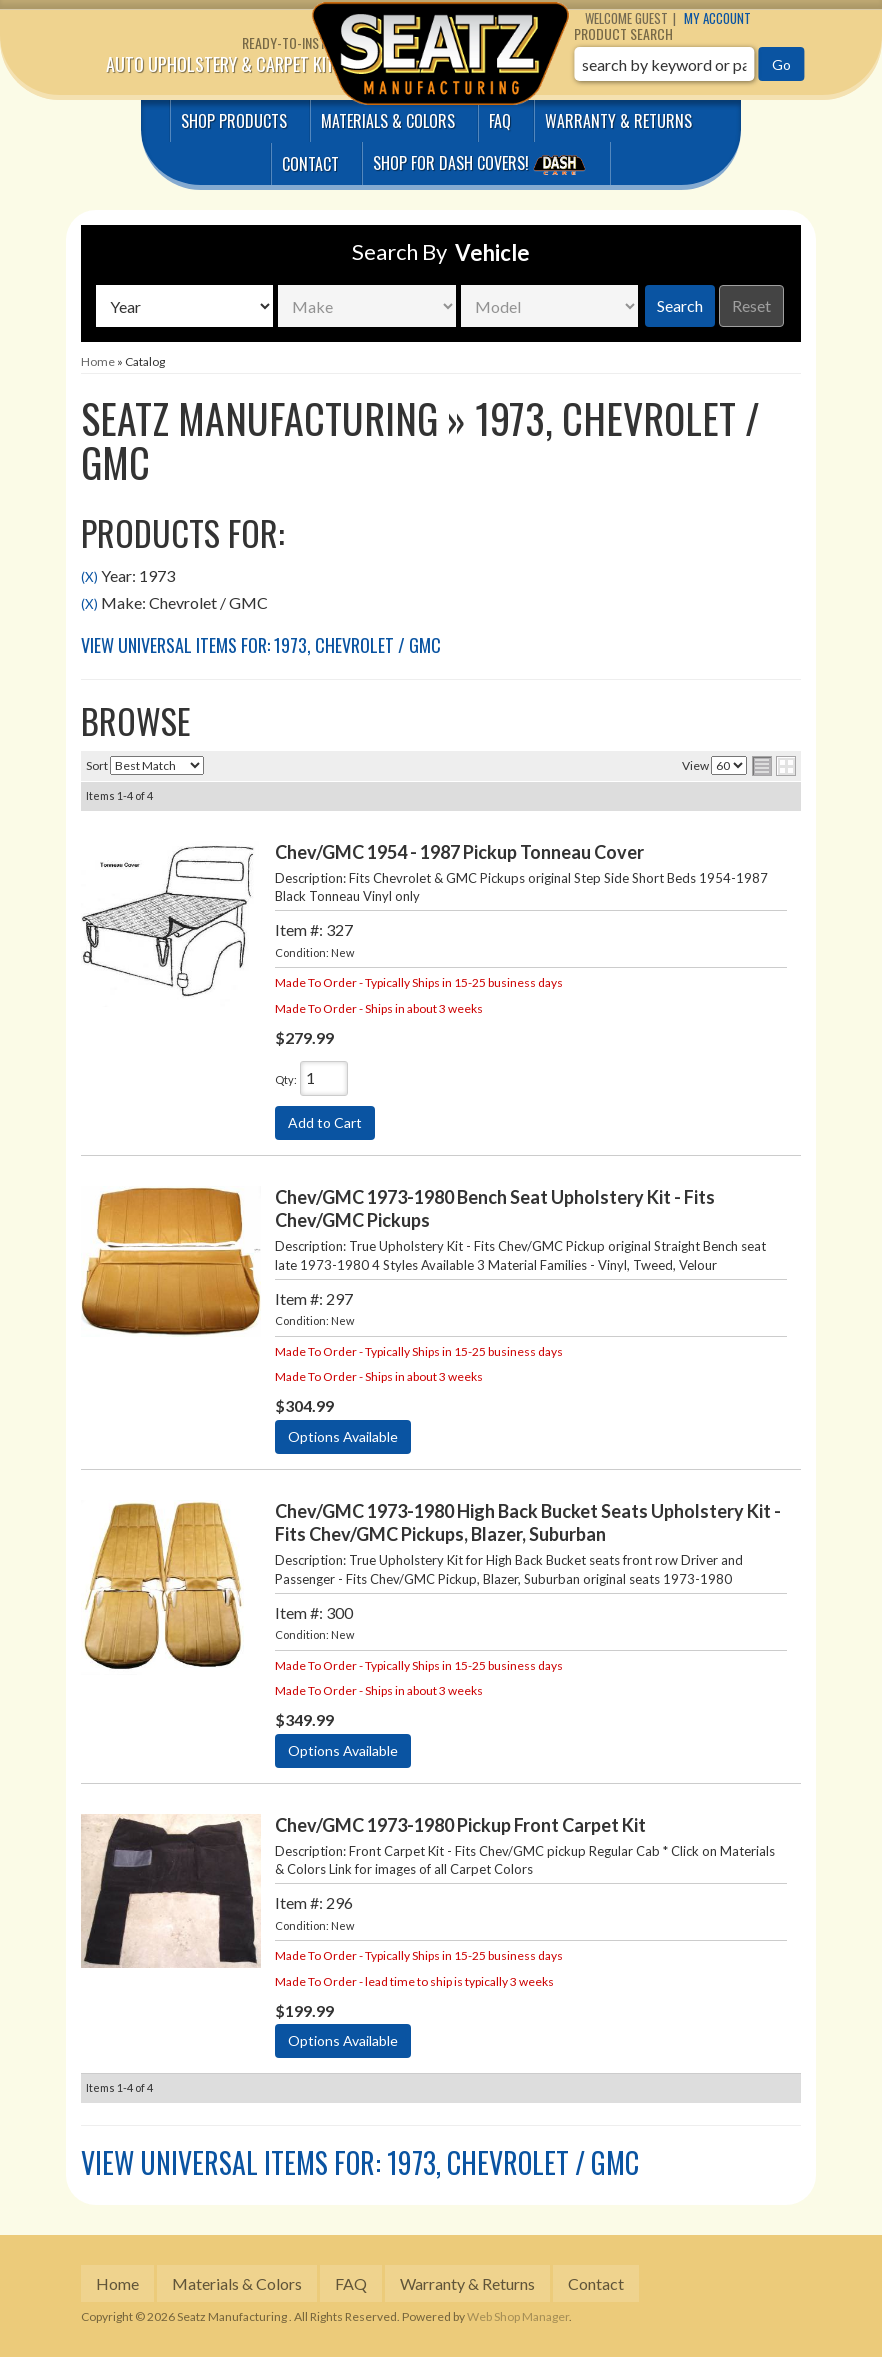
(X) (89, 577)
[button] (689, 64)
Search (680, 305)
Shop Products (234, 121)
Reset (751, 305)
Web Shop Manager (518, 2316)
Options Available (343, 1436)
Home (117, 2283)
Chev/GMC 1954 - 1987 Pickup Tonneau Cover (459, 852)
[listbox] (184, 306)
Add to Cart (325, 1122)
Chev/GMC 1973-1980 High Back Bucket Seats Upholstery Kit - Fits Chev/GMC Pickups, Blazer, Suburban (528, 1522)
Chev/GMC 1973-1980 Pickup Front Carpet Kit (460, 1825)
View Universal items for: (261, 645)
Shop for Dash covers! (482, 163)
